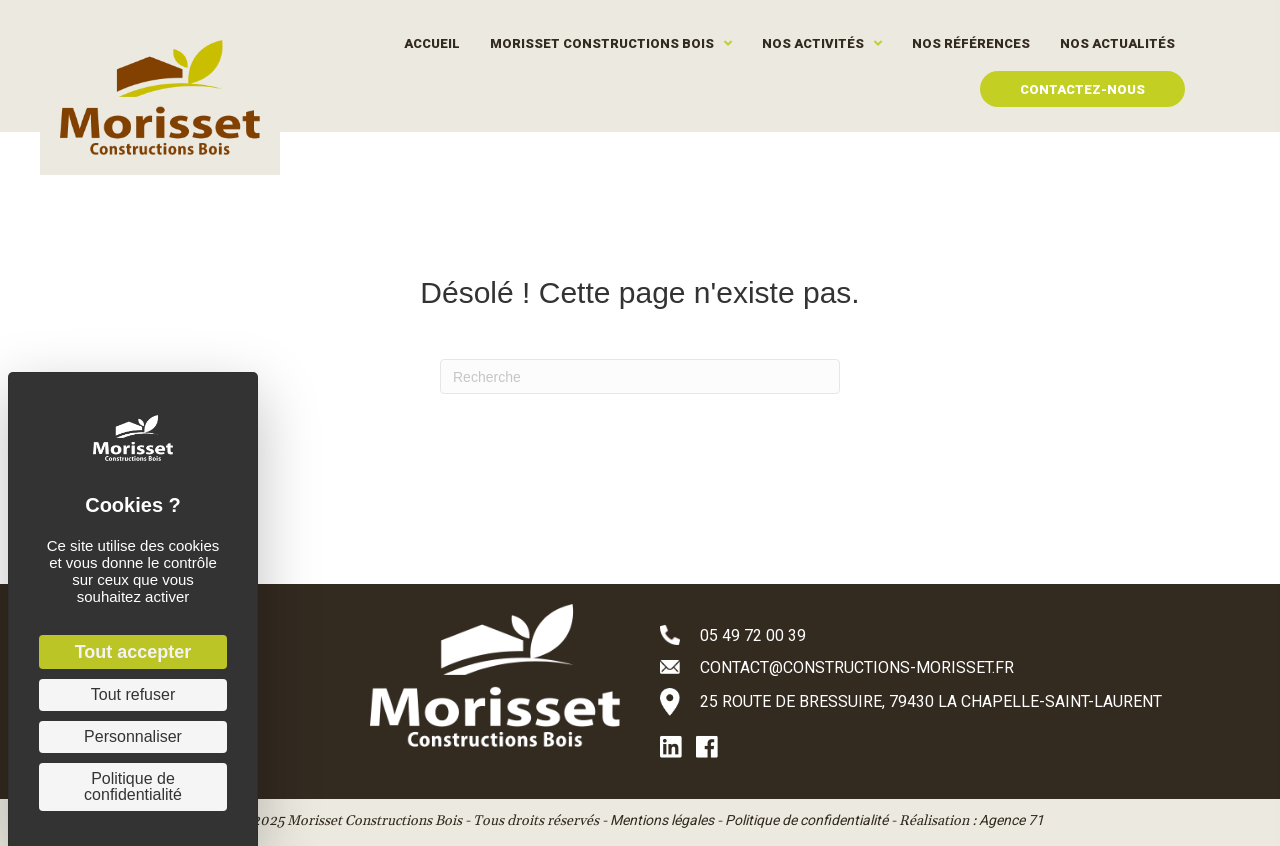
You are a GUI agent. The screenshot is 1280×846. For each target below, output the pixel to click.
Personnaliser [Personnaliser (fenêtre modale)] (133, 736)
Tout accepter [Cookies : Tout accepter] (133, 652)
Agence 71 (1011, 820)
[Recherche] (640, 376)
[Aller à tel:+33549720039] (940, 635)
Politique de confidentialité (806, 820)
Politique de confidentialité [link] (133, 786)
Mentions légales (662, 820)
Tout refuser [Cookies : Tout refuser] (133, 694)
